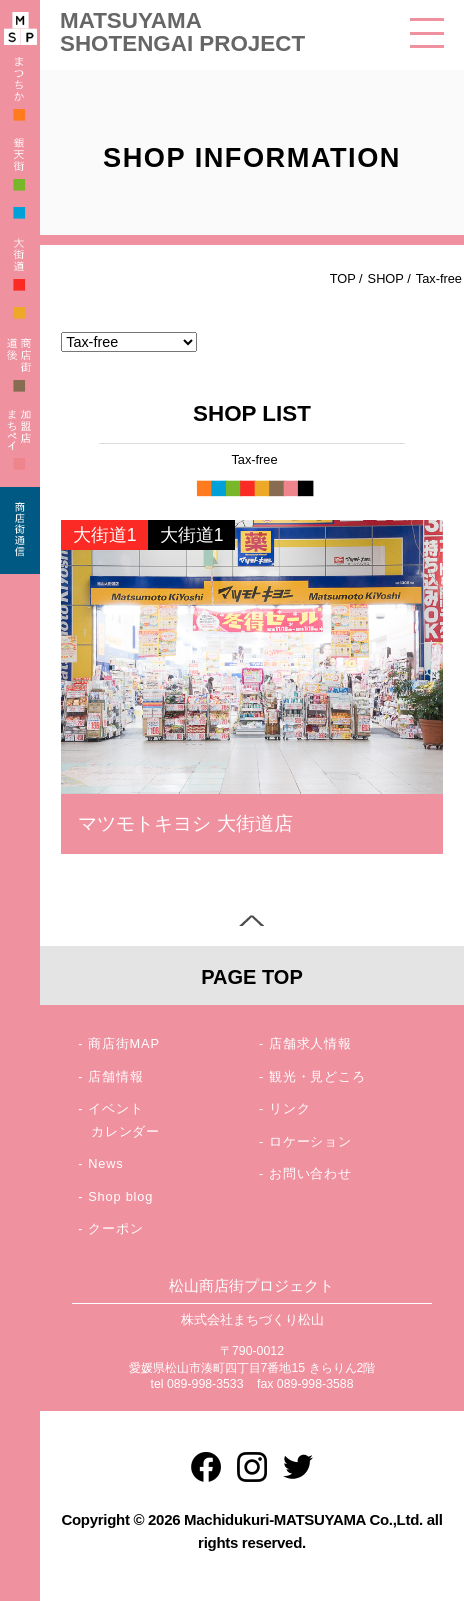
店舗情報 (115, 1076)
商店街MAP (124, 1043)
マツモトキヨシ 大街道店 (185, 823)
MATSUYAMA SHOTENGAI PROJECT (182, 32)
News (105, 1163)
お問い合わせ (310, 1173)
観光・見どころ (317, 1076)
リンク (289, 1108)
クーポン (115, 1228)
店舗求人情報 (310, 1043)
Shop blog (120, 1196)
